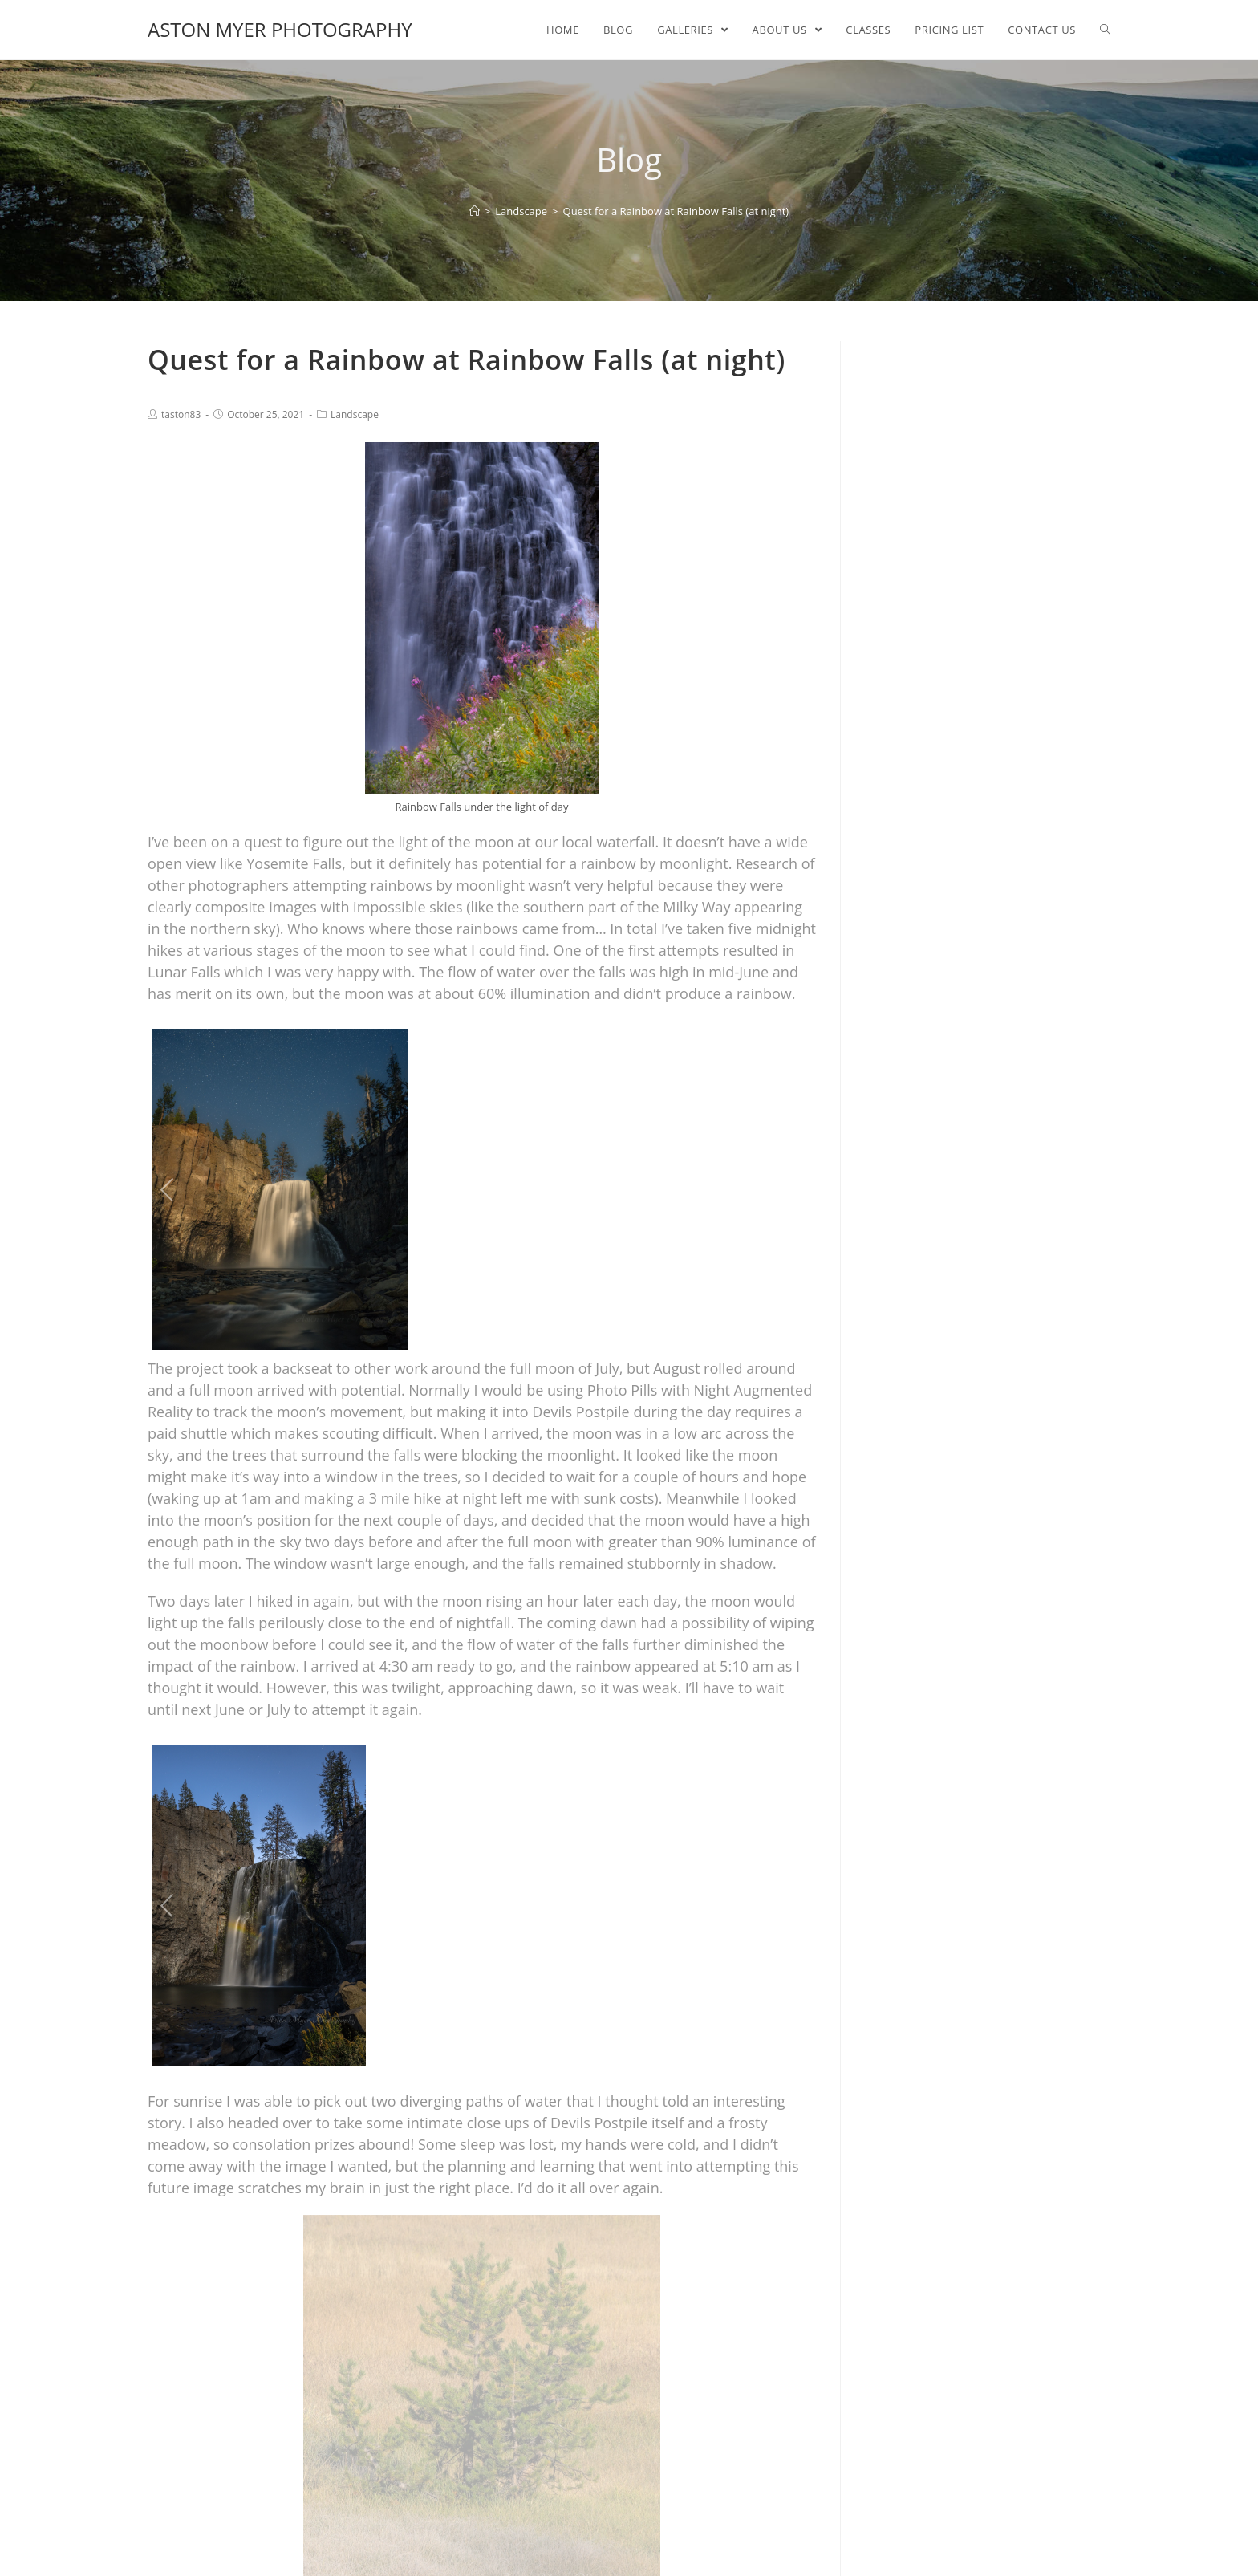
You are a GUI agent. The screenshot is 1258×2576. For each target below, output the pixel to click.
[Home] (474, 211)
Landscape (355, 414)
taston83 (181, 414)
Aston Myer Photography (280, 29)
